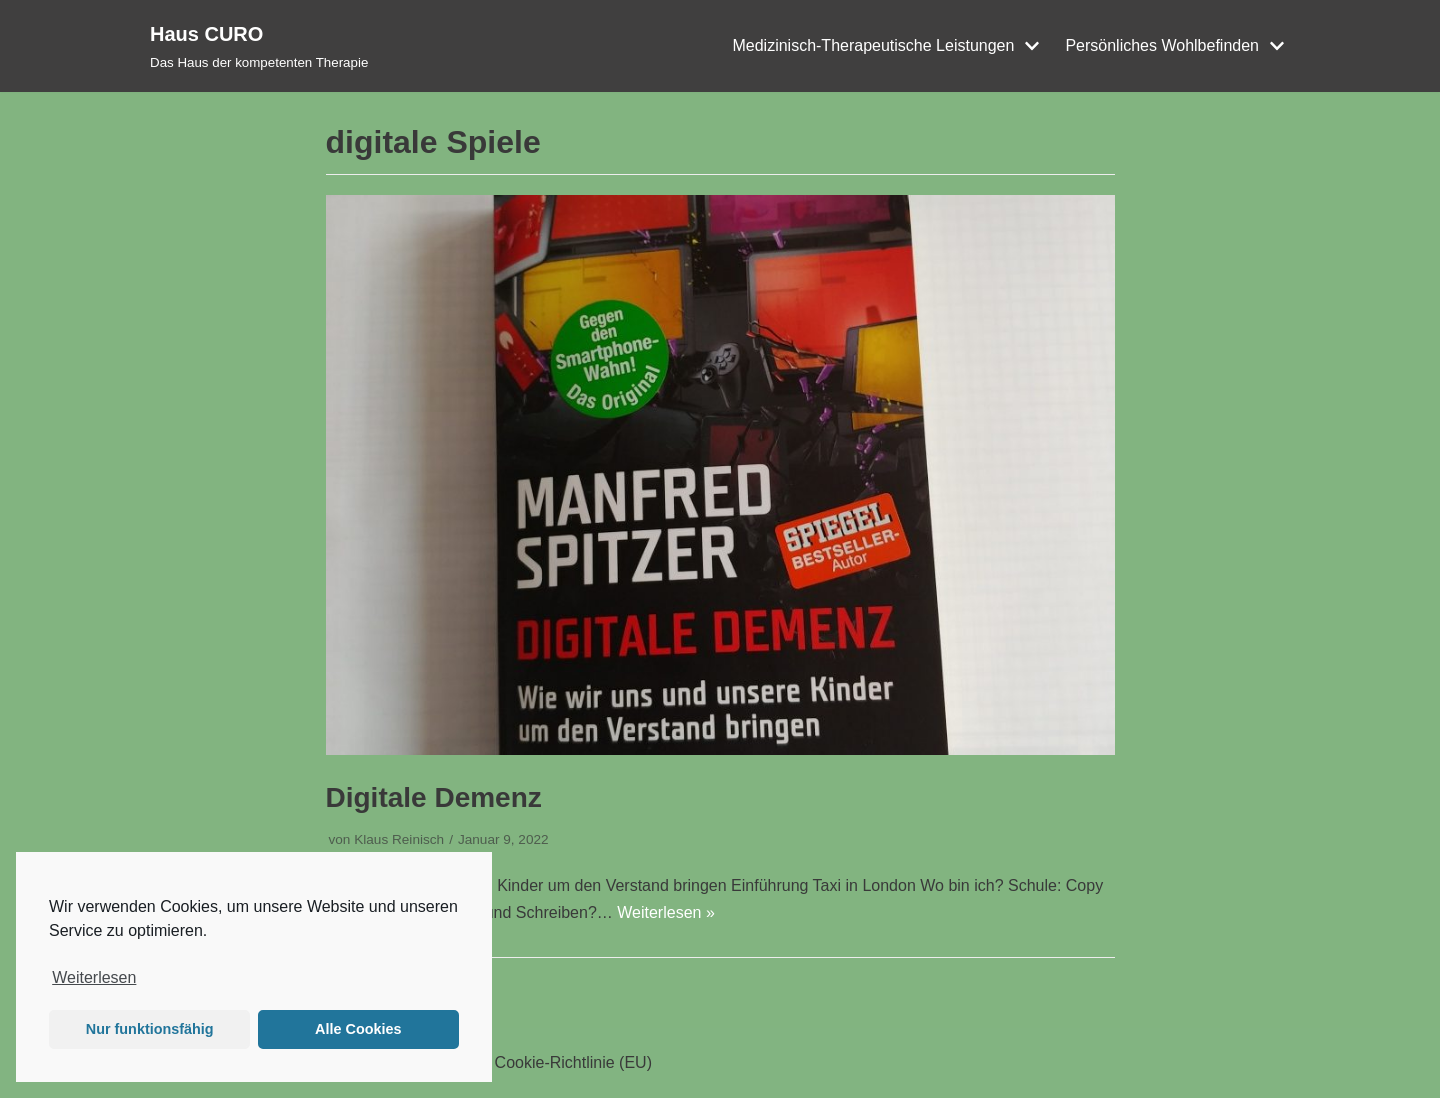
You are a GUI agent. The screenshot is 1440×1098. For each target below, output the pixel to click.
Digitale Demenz (434, 797)
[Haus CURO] (259, 46)
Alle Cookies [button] (358, 1029)
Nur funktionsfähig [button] (150, 1029)
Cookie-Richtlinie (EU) (573, 1062)
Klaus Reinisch (399, 839)
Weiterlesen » (666, 912)
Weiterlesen (94, 977)
